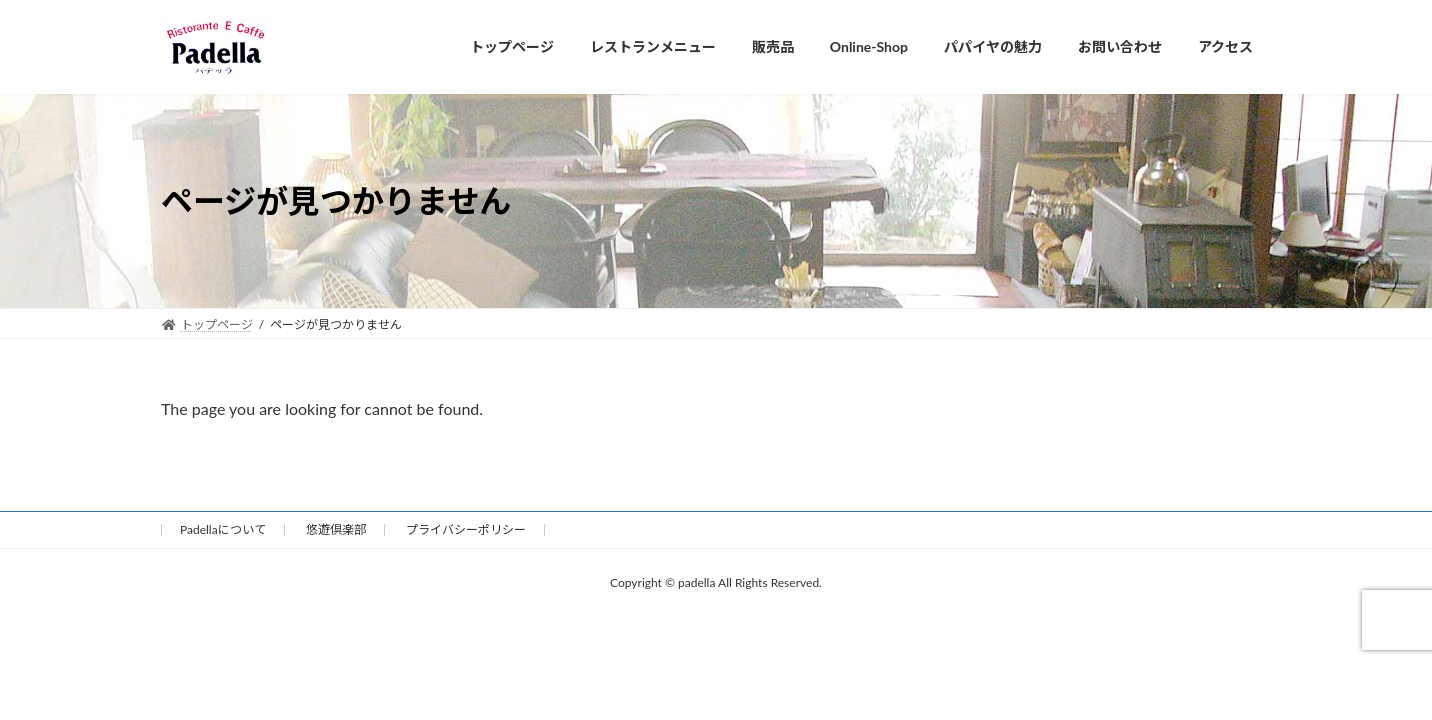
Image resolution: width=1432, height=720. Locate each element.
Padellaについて (223, 529)
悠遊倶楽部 (336, 529)
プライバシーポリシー (466, 529)
